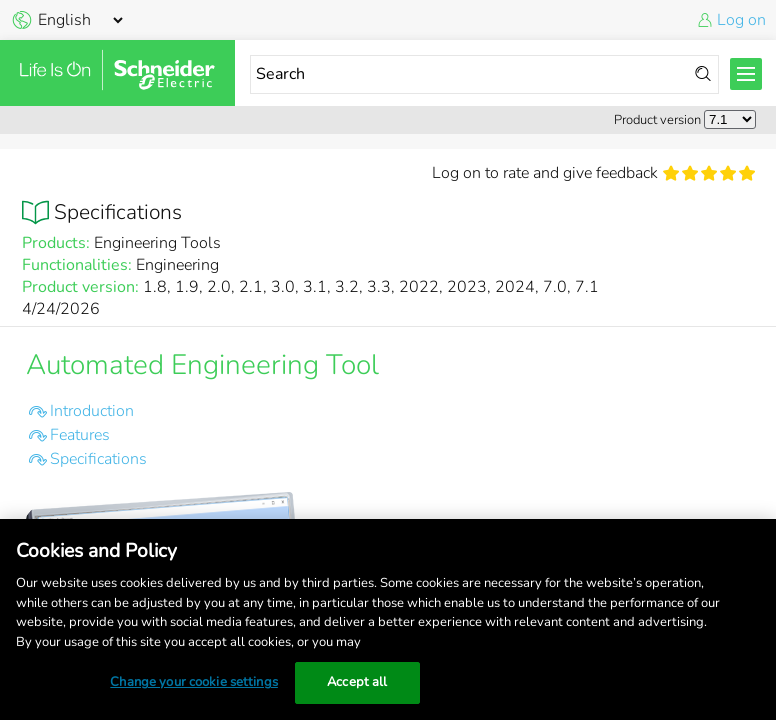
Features (80, 435)
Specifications (98, 459)
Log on (741, 20)
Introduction (92, 411)
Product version (657, 120)
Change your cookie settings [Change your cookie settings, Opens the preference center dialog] (194, 682)
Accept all (357, 682)
